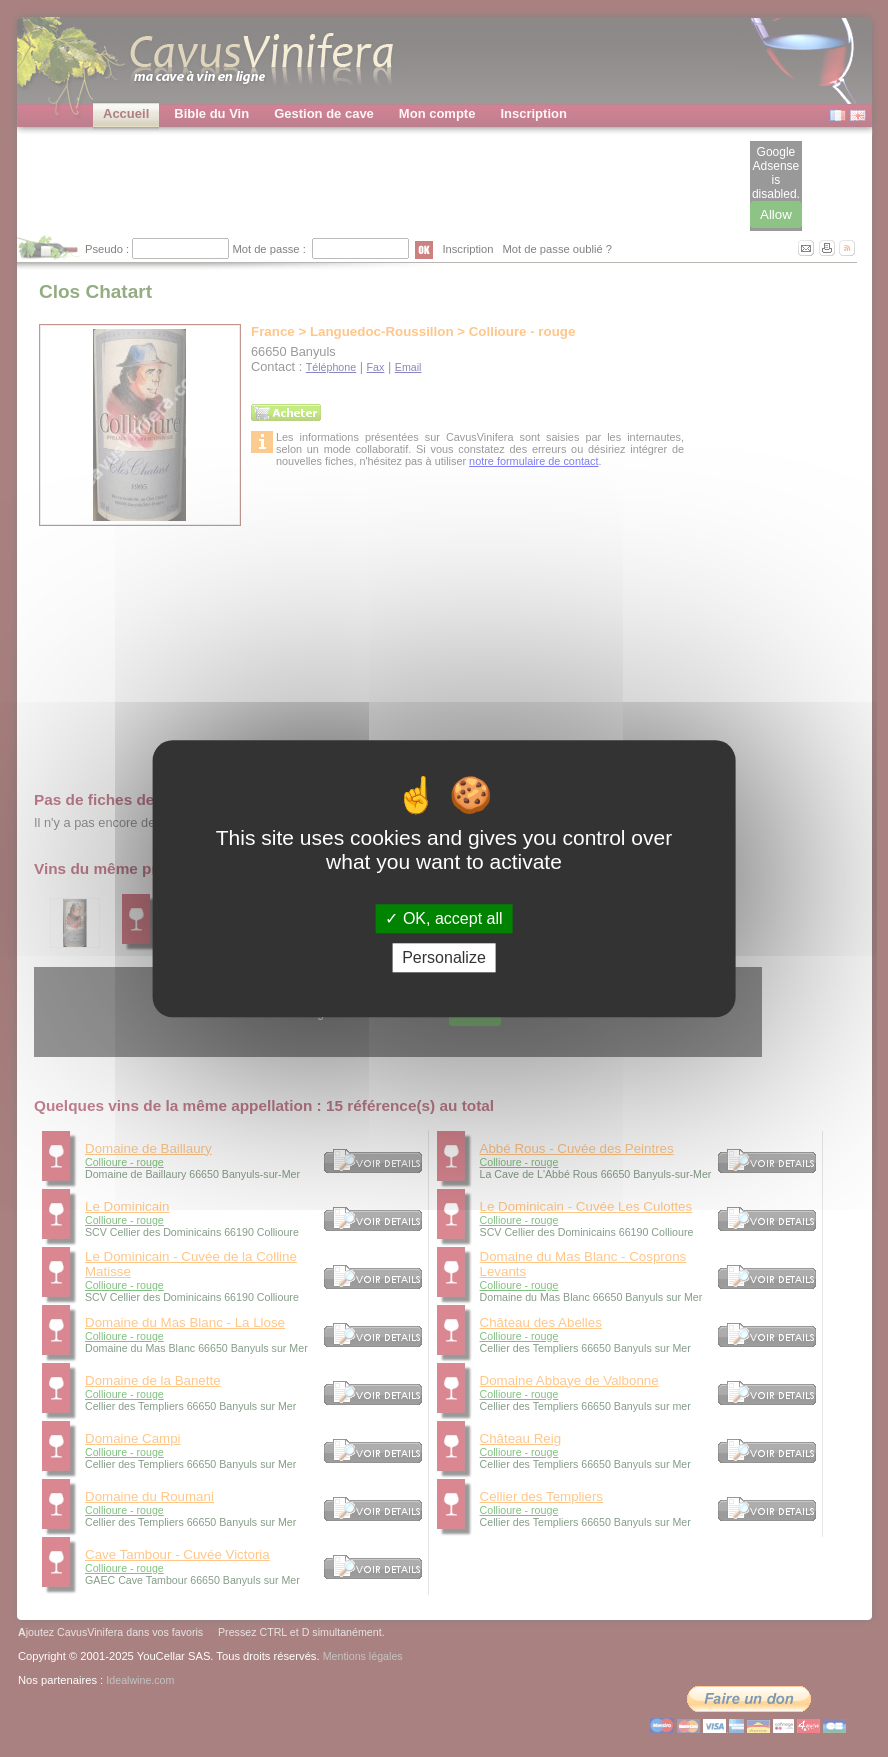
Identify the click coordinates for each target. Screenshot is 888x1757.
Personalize (444, 957)
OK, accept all (443, 918)
